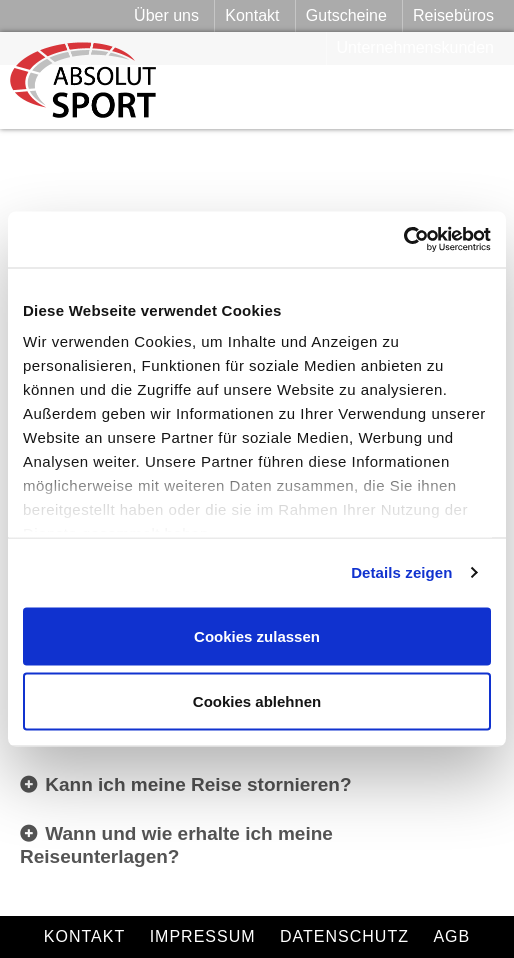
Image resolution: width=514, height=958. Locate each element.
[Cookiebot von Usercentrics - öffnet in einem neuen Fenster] (403, 240)
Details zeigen (401, 572)
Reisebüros (453, 15)
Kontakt (252, 15)
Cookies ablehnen (257, 701)
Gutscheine (346, 15)
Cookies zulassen (257, 635)
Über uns (166, 15)
